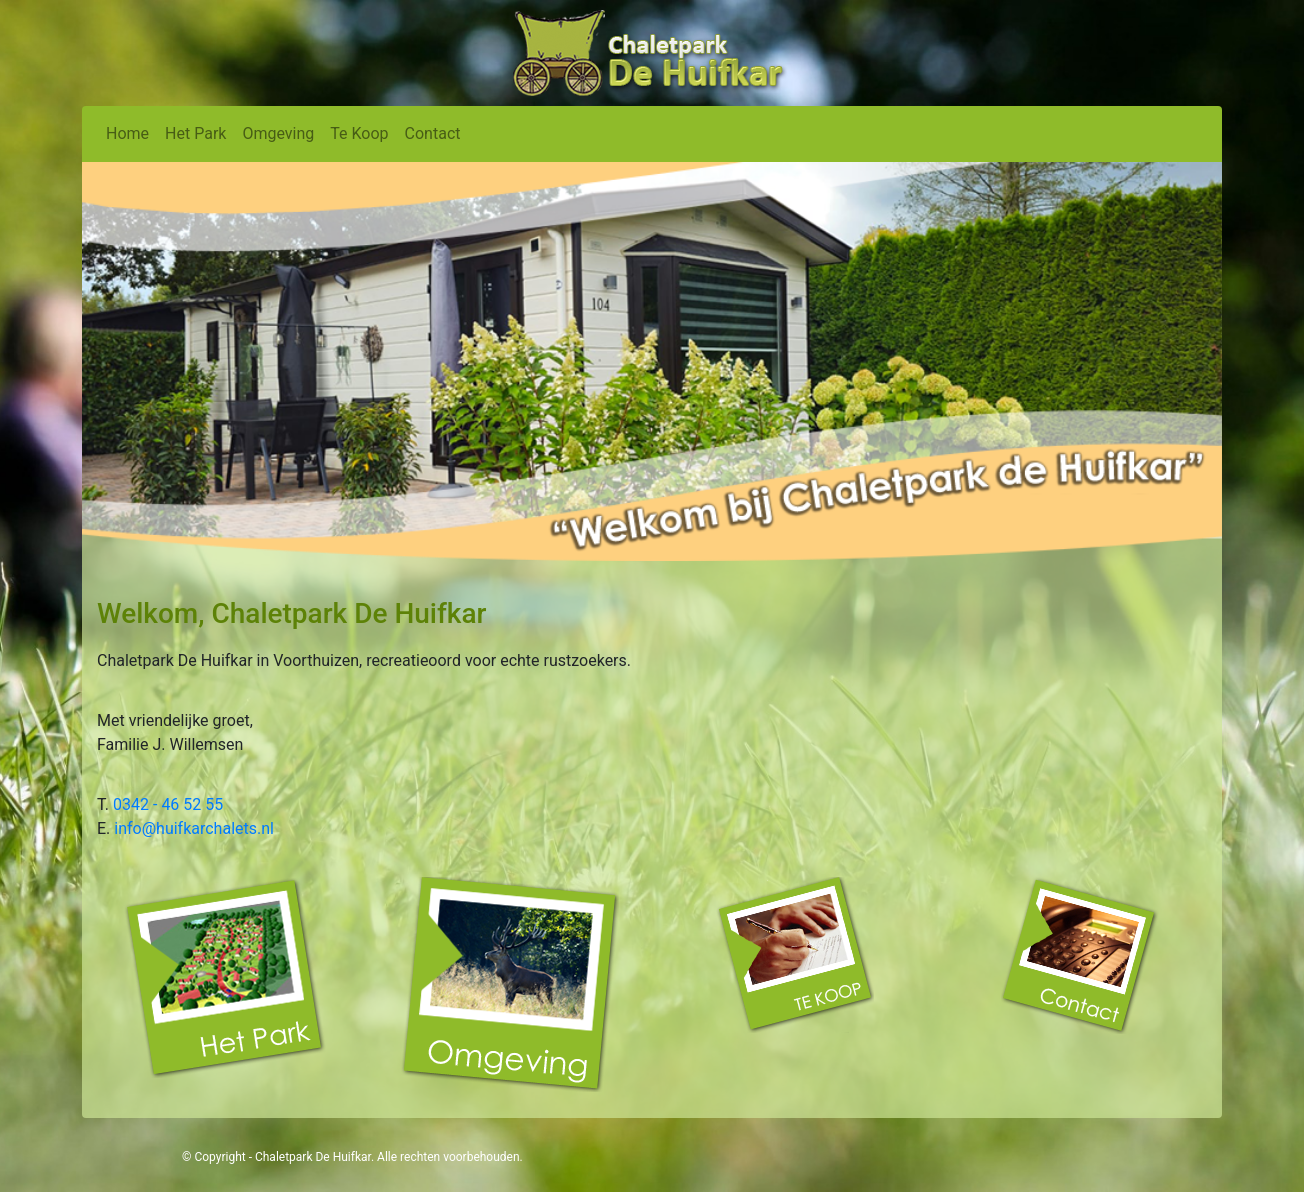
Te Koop (359, 133)
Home (127, 133)
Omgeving (278, 133)
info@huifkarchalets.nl (194, 828)
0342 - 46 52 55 (168, 804)
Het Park (195, 133)
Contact (433, 133)
